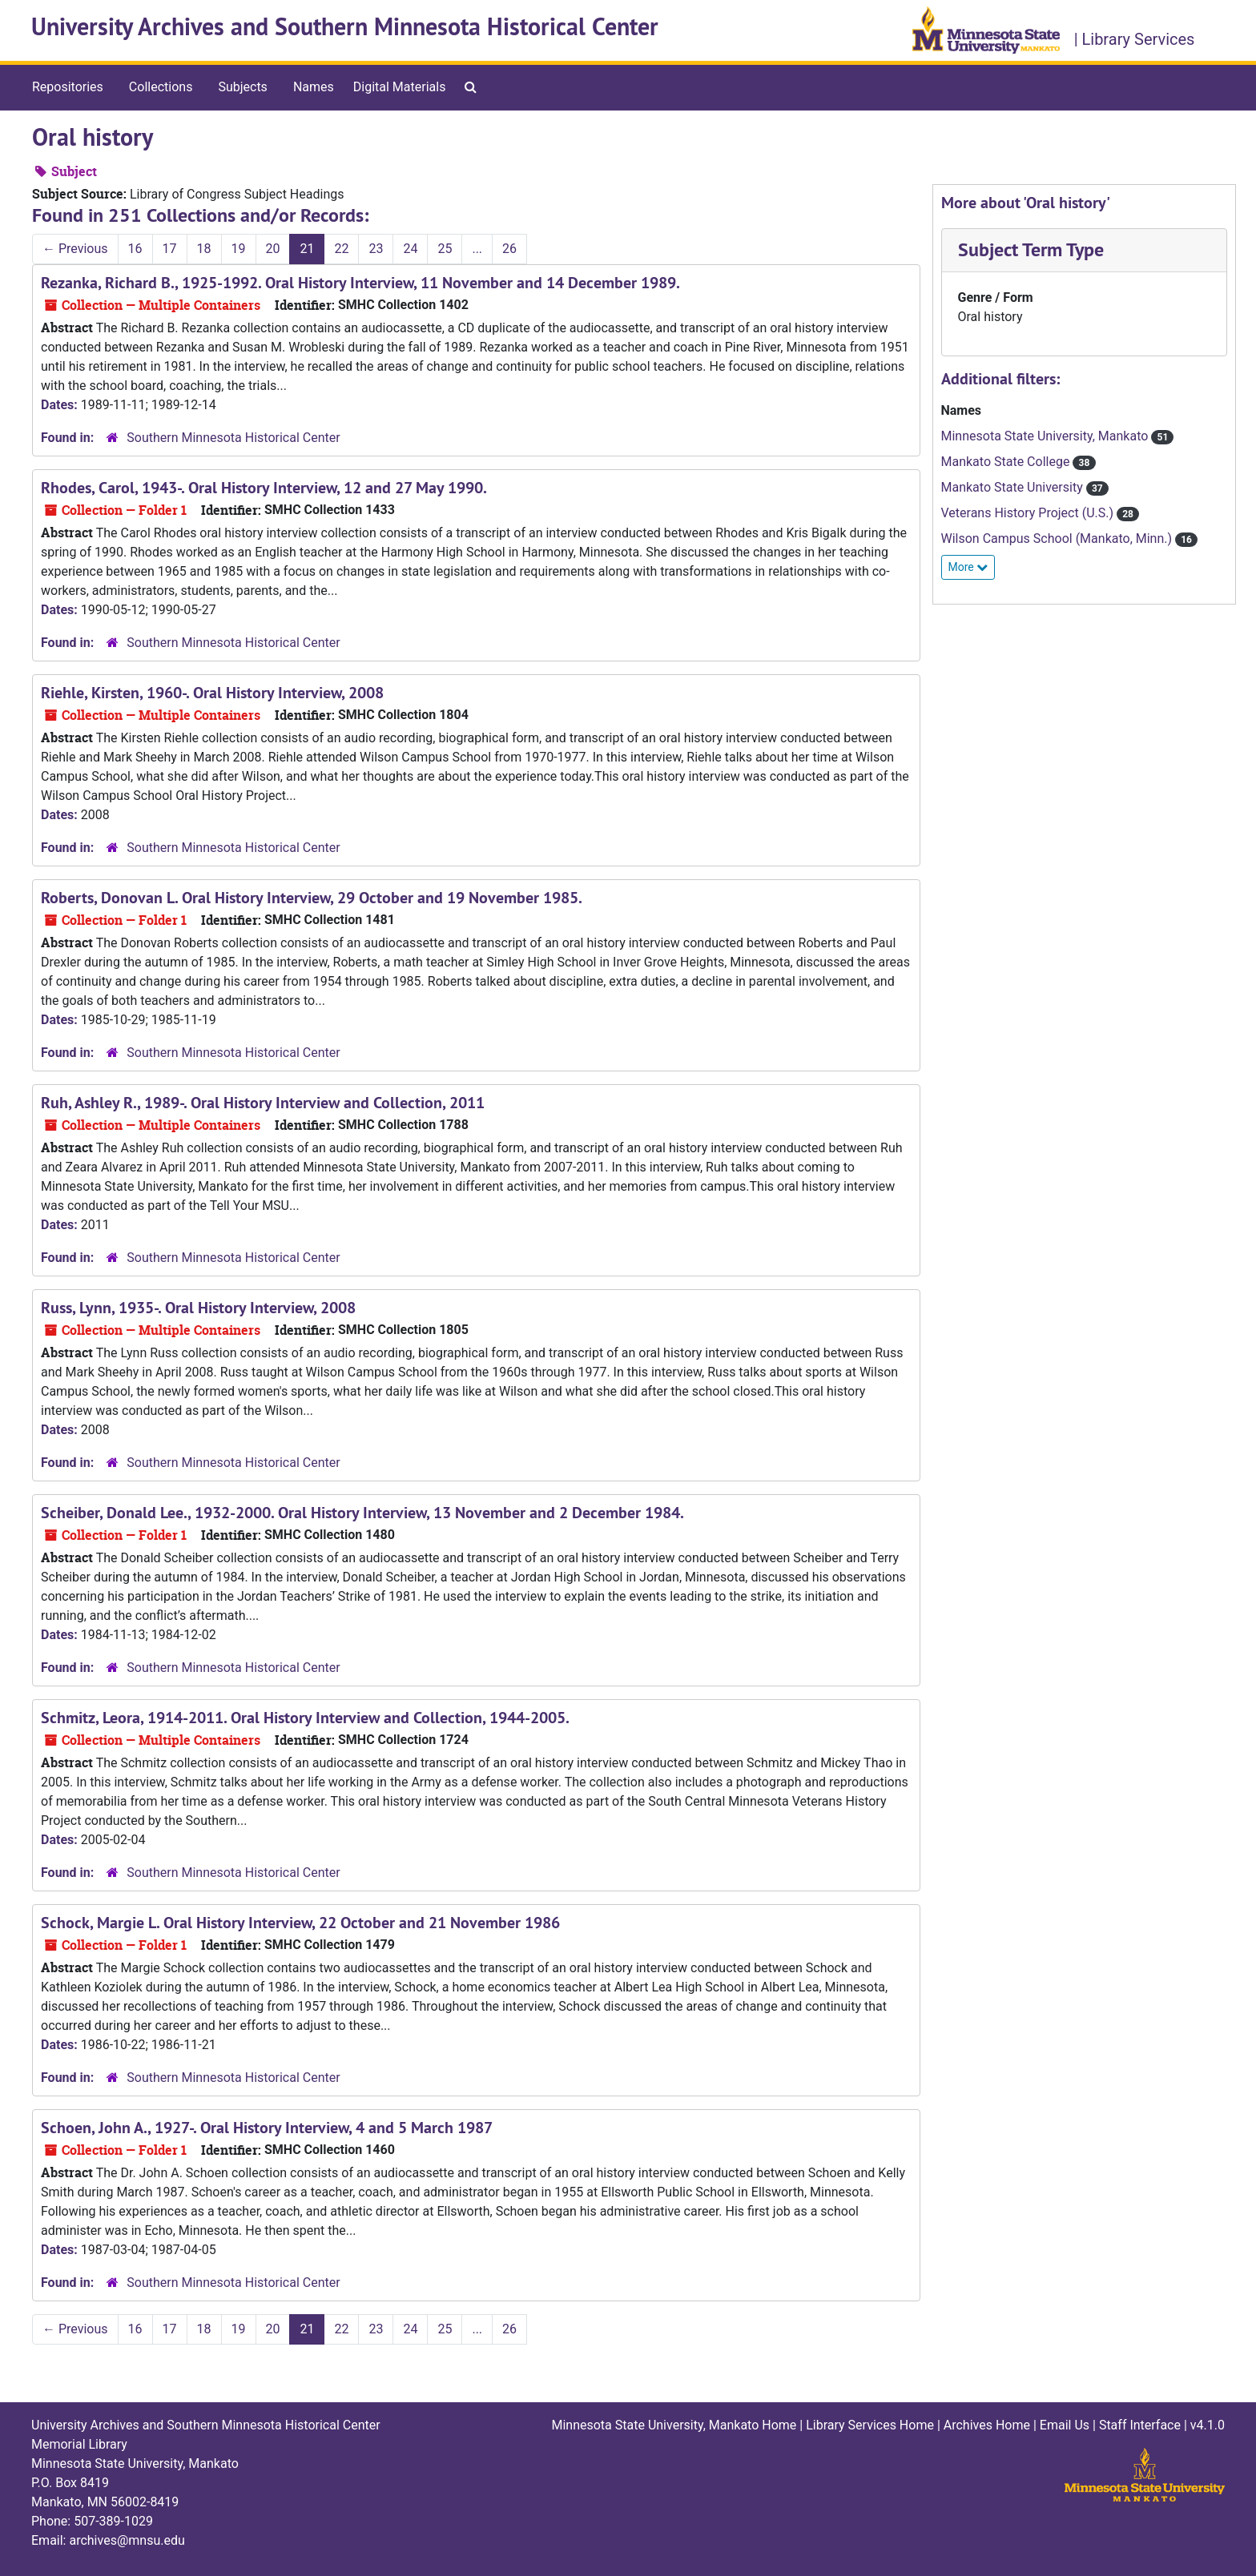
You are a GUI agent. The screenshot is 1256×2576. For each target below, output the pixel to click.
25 (444, 248)
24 (410, 248)
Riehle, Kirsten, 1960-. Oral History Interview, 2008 (212, 692)
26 (509, 248)
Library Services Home (870, 2425)
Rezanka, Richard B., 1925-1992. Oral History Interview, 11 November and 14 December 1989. (360, 282)
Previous (75, 248)
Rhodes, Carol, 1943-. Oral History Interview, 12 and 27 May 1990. (264, 487)
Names (313, 86)
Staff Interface (1140, 2425)
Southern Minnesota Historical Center (233, 437)
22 (341, 248)
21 (307, 248)
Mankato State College (1007, 461)
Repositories (67, 86)
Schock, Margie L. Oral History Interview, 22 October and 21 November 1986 (300, 1922)
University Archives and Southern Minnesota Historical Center (344, 26)
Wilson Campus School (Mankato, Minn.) (1058, 538)
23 (375, 248)
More (968, 567)
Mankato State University (1013, 487)
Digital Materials (399, 86)
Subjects (242, 86)
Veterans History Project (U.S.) (1029, 512)
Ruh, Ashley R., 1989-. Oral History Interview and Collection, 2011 (263, 1102)
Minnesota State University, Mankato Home (673, 2425)
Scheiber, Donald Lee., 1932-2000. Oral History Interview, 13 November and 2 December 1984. (362, 1512)
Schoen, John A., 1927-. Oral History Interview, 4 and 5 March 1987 (267, 2127)
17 (170, 248)
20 (273, 248)
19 (238, 248)
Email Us (1064, 2425)
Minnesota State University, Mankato (1046, 436)
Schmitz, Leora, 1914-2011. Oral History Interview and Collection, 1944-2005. (305, 1717)
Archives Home (987, 2425)
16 (135, 248)
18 (204, 248)
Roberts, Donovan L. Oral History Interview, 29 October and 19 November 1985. (311, 897)
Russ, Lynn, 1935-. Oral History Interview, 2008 (198, 1307)
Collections (161, 86)
